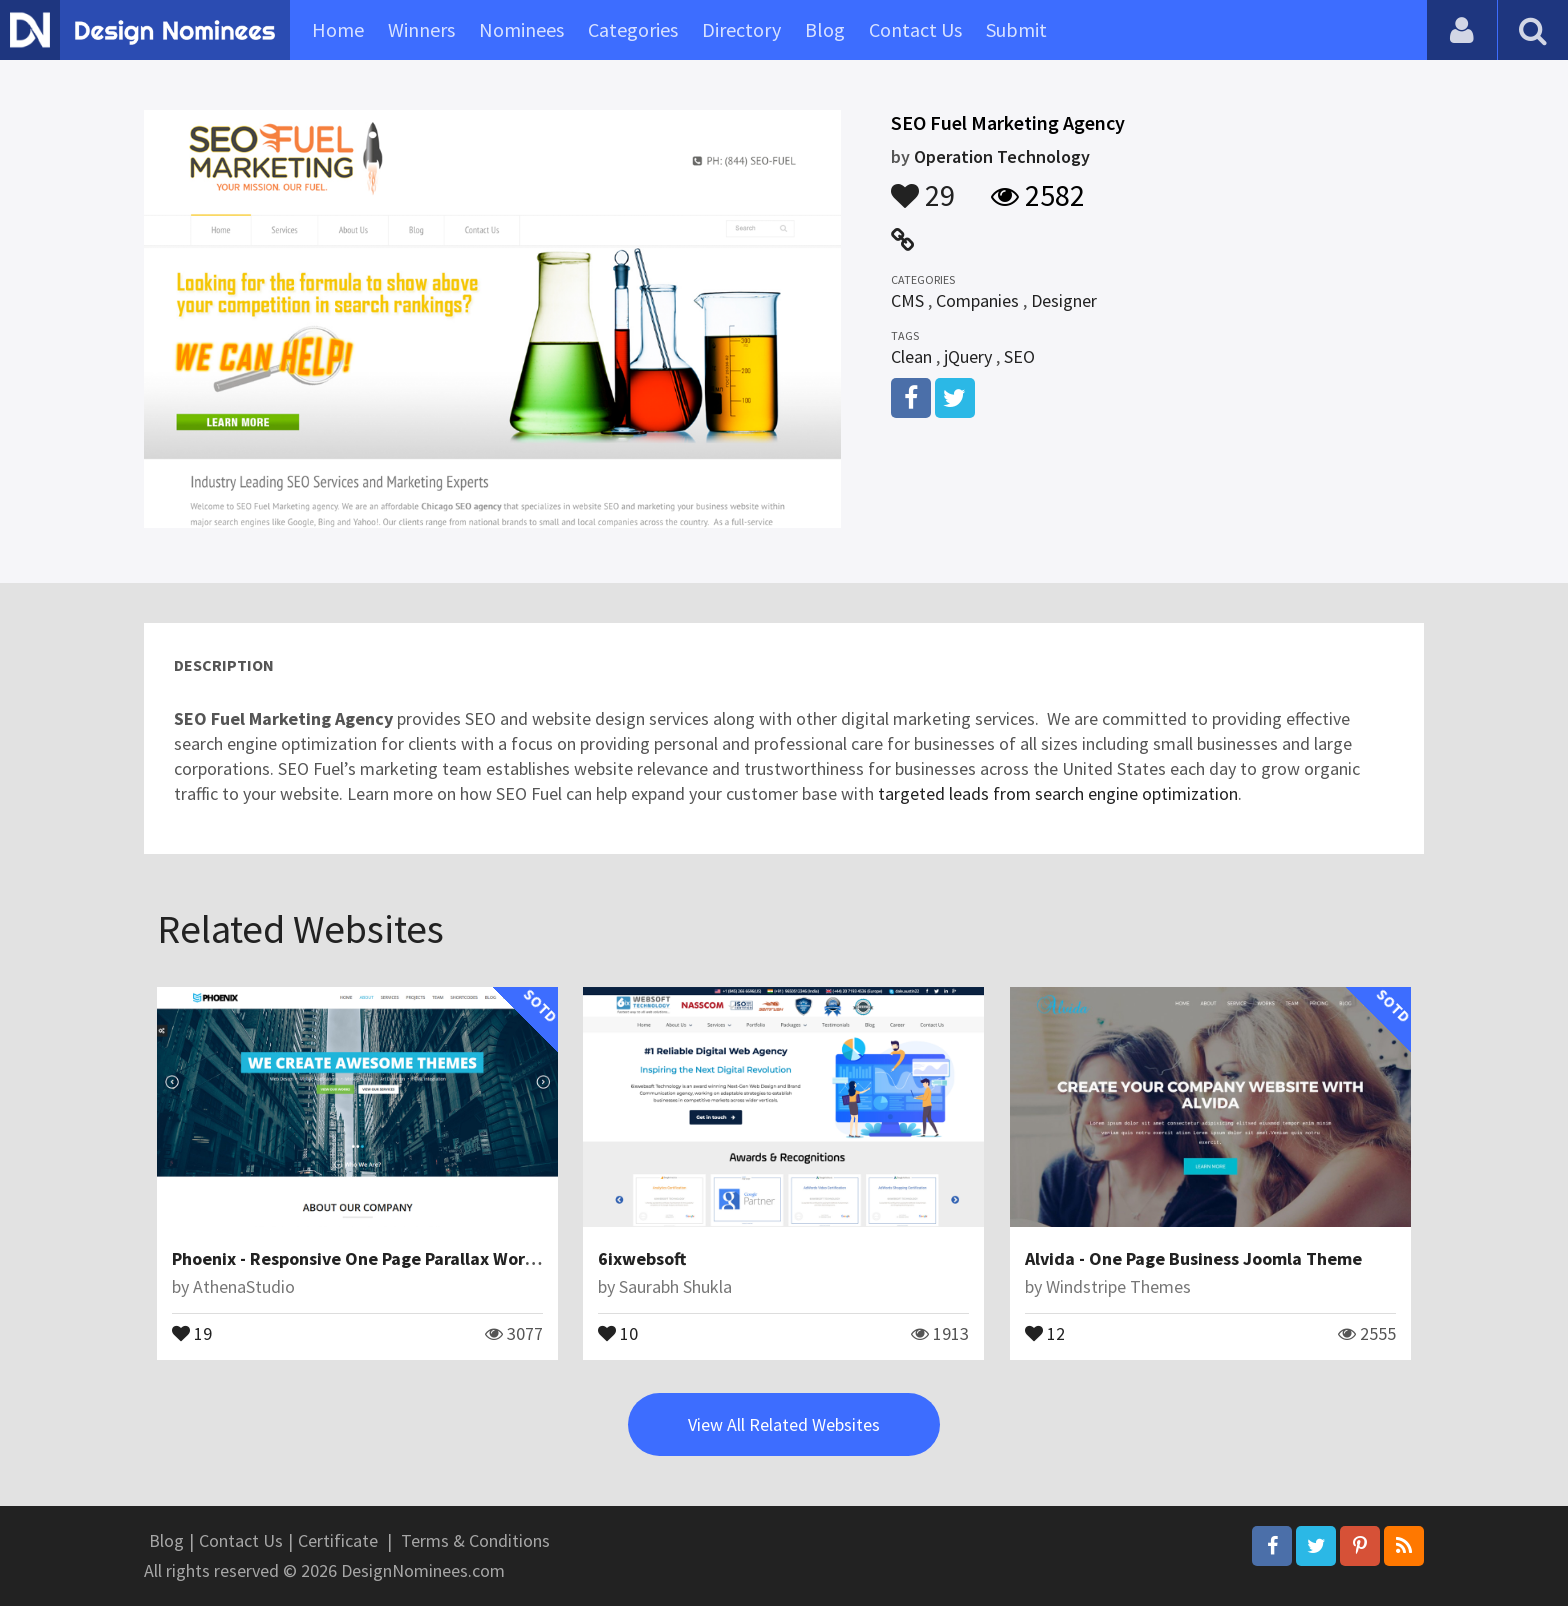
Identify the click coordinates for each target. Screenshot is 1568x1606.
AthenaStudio (244, 1286)
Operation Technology (1002, 156)
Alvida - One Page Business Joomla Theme (1193, 1258)
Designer (1064, 300)
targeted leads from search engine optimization (1056, 793)
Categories (633, 29)
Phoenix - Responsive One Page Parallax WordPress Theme (405, 1258)
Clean (911, 356)
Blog (825, 29)
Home (338, 29)
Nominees (521, 29)
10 (618, 1332)
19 (192, 1332)
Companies (977, 300)
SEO (1019, 356)
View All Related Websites (784, 1424)
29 (923, 186)
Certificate (338, 1540)
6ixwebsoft (642, 1258)
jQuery (968, 356)
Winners (421, 29)
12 (1045, 1332)
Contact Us (915, 29)
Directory (741, 29)
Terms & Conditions (475, 1540)
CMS (907, 300)
